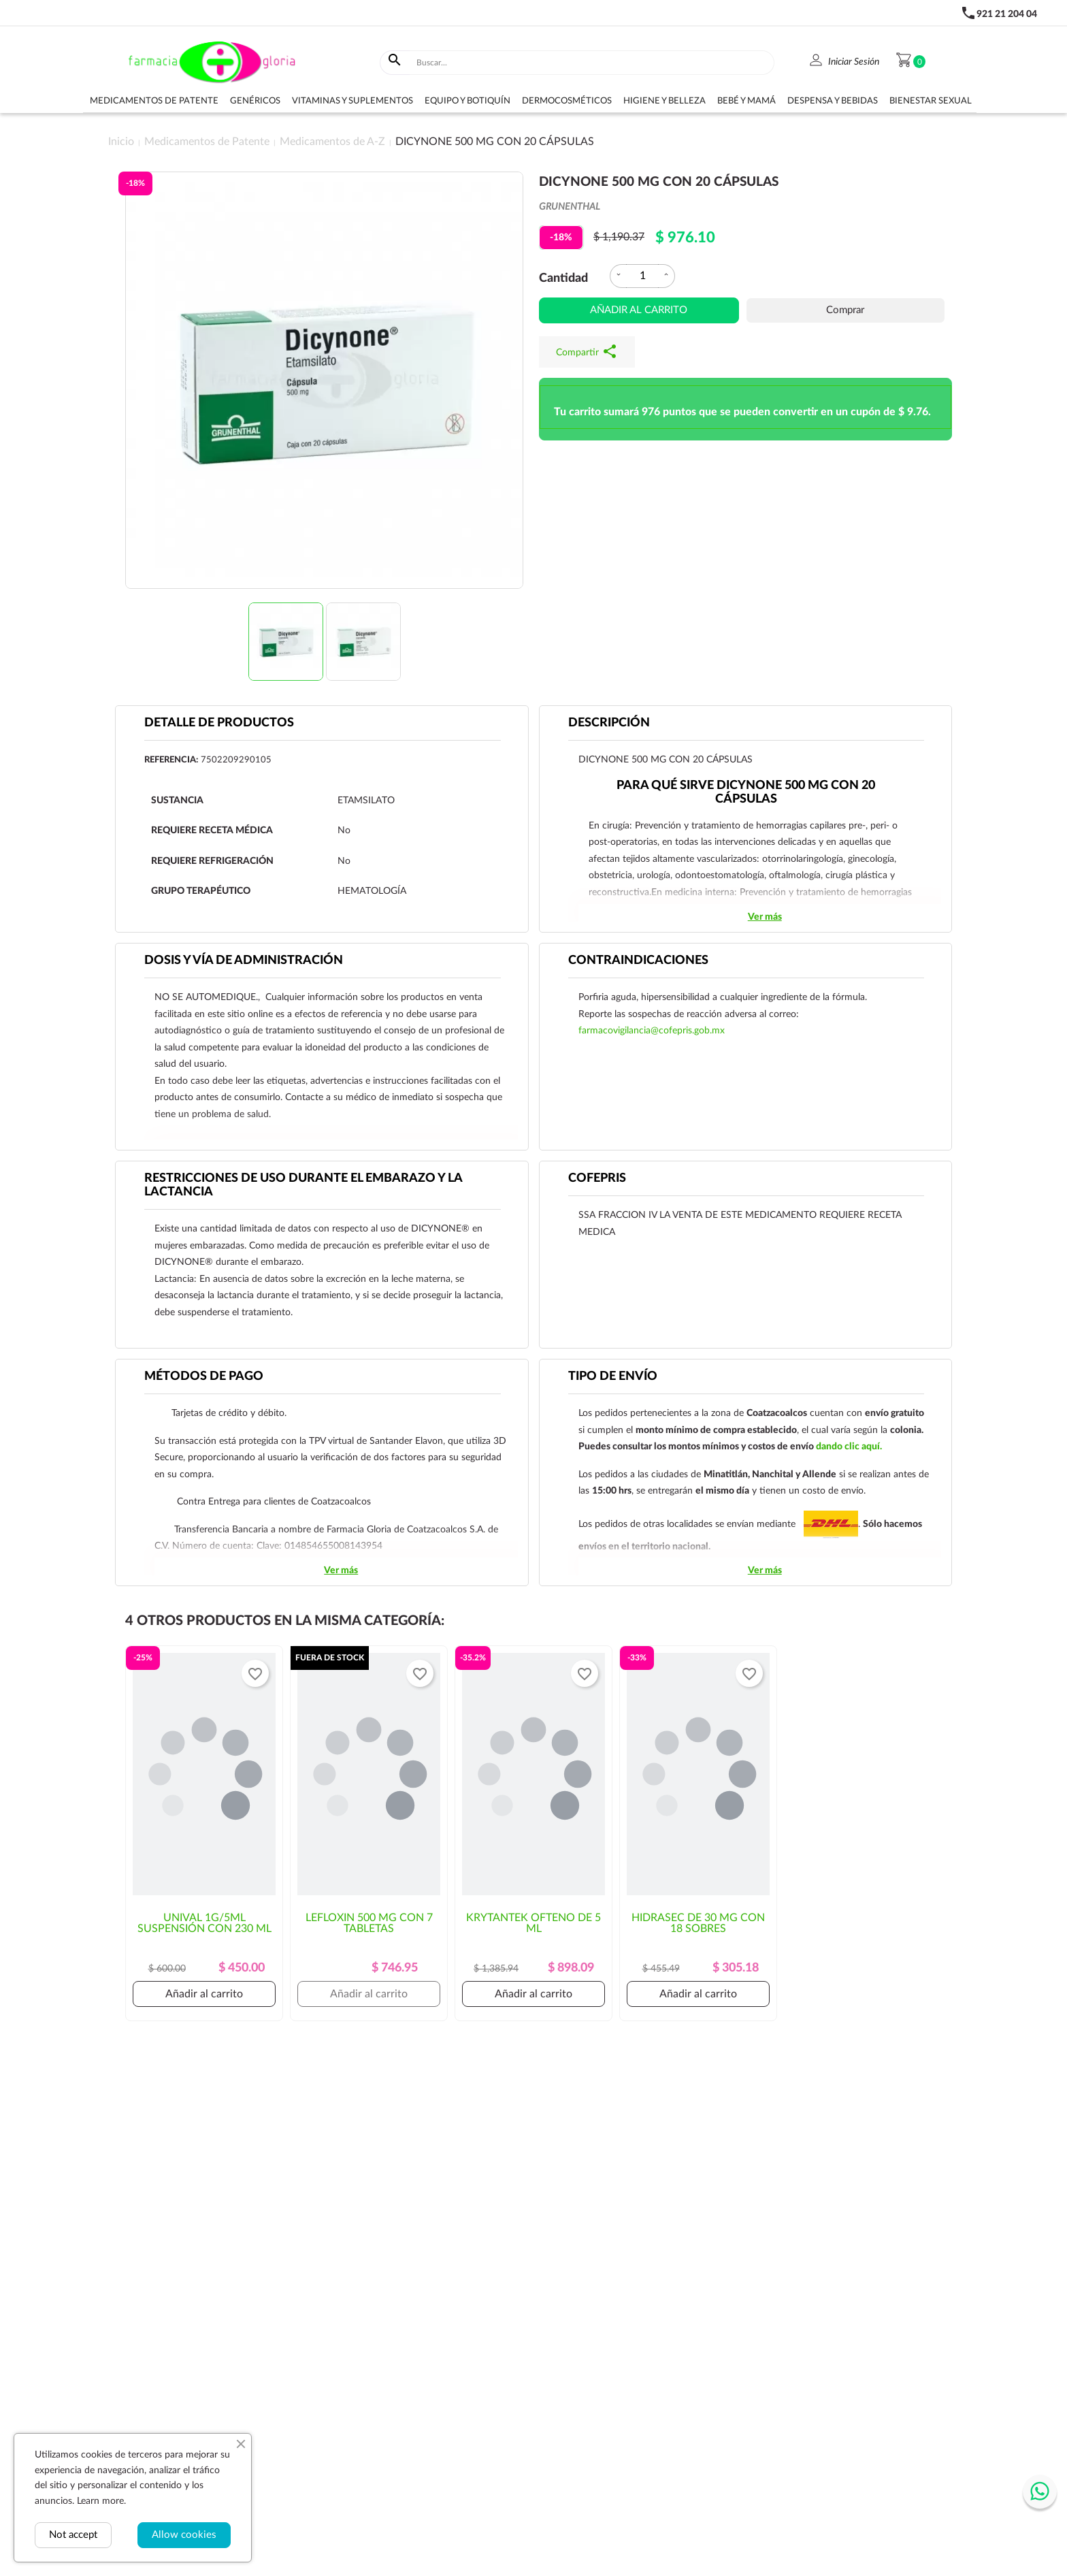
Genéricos (255, 101)
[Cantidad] (642, 276)
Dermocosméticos (567, 101)
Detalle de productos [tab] (219, 723)
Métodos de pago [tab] (203, 1376)
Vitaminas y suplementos (352, 101)
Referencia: (171, 760)
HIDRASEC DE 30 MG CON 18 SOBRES (698, 1923)
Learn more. (101, 2501)
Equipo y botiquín (467, 101)
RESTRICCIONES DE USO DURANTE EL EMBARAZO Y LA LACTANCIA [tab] (303, 1185)
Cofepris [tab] (597, 1178)
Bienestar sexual (930, 101)
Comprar (845, 310)
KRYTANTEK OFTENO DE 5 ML (533, 1923)
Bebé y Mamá (746, 101)
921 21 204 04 (1006, 14)
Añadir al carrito (638, 310)
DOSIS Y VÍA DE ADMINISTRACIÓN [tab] (243, 960)
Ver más (765, 917)
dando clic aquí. (849, 1446)
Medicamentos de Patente (154, 101)
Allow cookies (184, 2535)
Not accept (73, 2535)
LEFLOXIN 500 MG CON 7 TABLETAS (369, 1923)
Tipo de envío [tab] (612, 1376)
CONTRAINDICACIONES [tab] (638, 960)
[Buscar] (592, 62)
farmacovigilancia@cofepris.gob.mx (651, 1030)
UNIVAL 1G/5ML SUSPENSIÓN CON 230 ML (204, 1923)
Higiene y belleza (664, 101)
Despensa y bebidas (832, 101)
